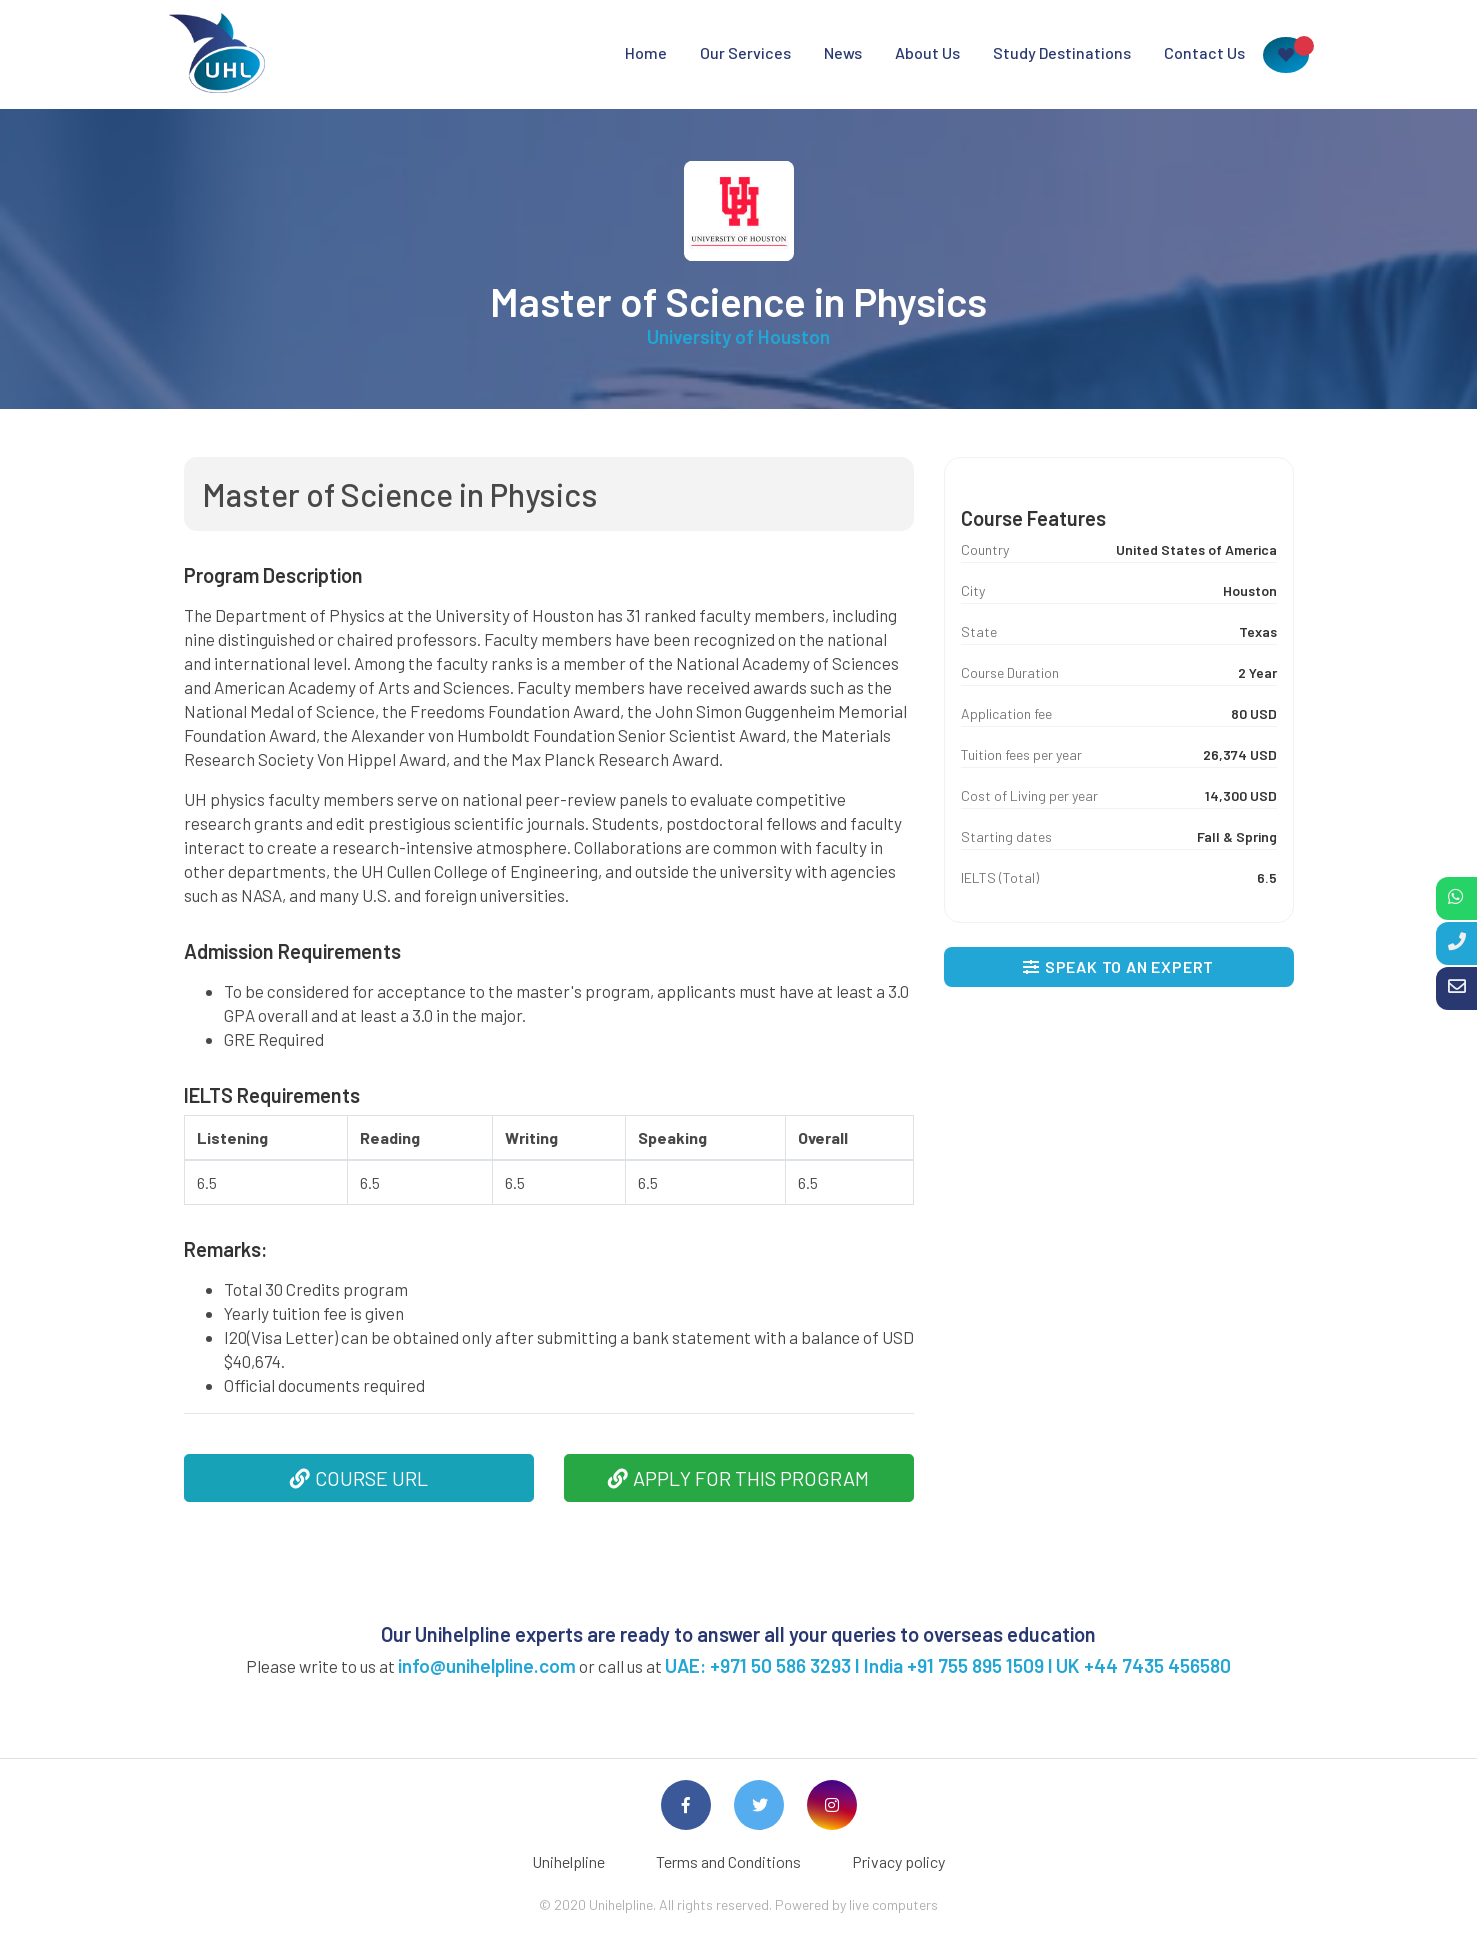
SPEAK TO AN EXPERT (1118, 966)
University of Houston (738, 336)
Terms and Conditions (728, 1861)
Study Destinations (1062, 52)
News (843, 52)
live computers (893, 1904)
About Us (927, 52)
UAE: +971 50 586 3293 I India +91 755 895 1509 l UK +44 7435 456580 (948, 1665)
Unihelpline (568, 1861)
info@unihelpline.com (487, 1665)
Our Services (745, 52)
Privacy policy (898, 1861)
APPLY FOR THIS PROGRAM (738, 1478)
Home (646, 52)
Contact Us (1204, 52)
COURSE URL (359, 1478)
